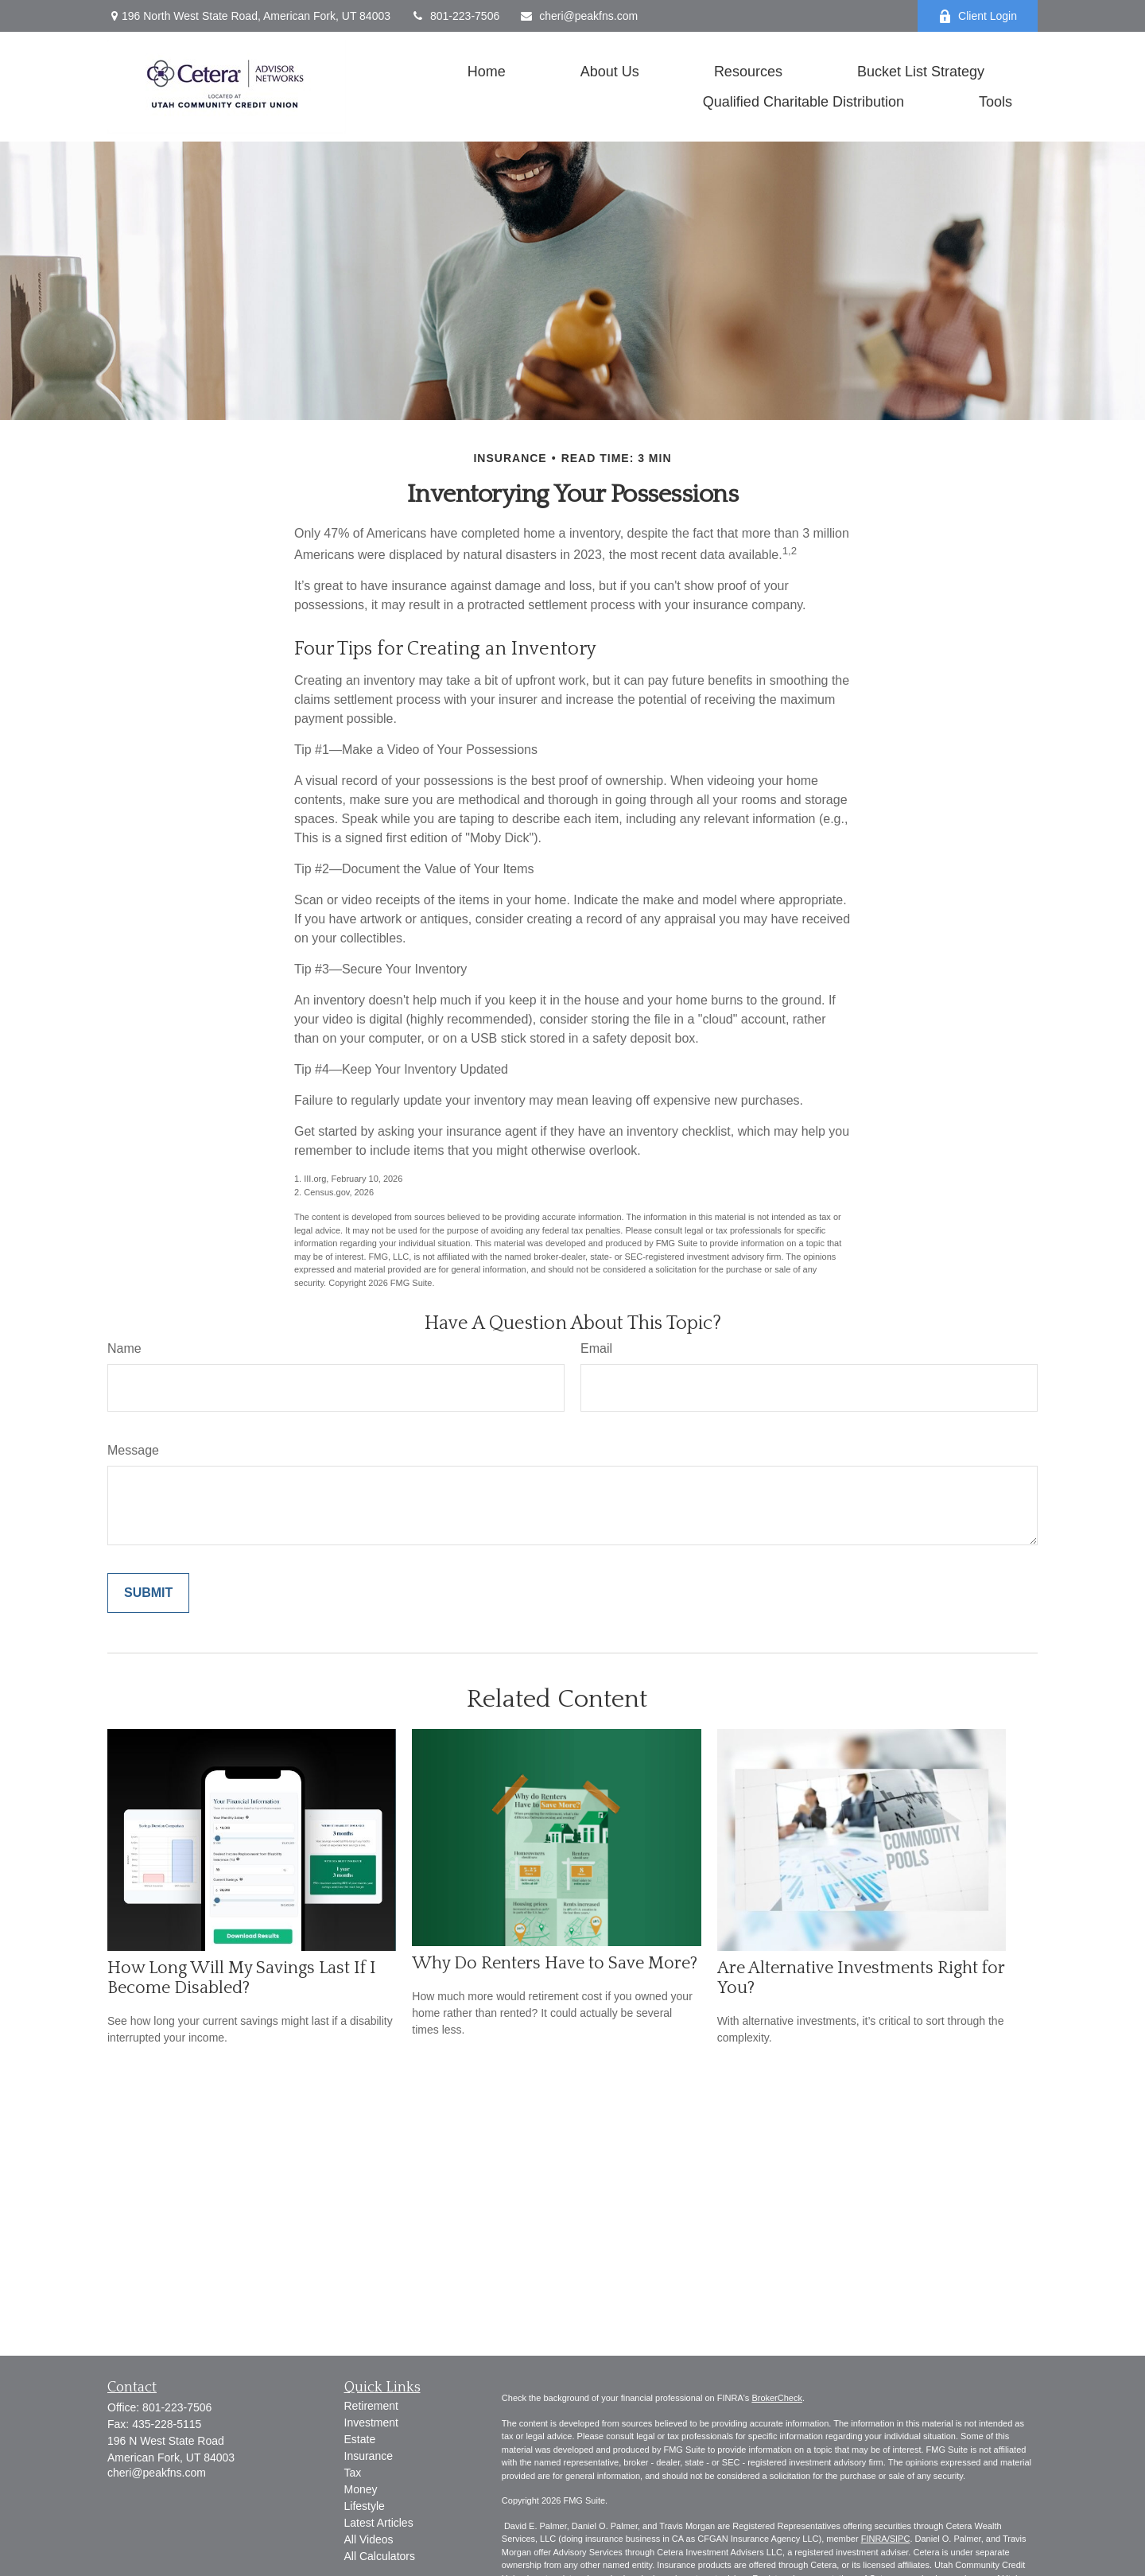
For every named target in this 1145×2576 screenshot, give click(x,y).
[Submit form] (148, 1593)
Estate (360, 2439)
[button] (486, 71)
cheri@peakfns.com (578, 16)
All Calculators (379, 2556)
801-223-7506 (454, 16)
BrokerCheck (776, 2398)
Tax (353, 2472)
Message (133, 1450)
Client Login (977, 16)
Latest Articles (378, 2522)
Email (596, 1348)
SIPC (900, 2538)
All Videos (369, 2539)
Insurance (368, 2456)
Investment (371, 2422)
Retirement (371, 2405)
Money (361, 2489)
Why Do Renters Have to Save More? (554, 1963)
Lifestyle (364, 2506)
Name (124, 1348)
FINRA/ (875, 2538)
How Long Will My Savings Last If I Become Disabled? (241, 1978)
